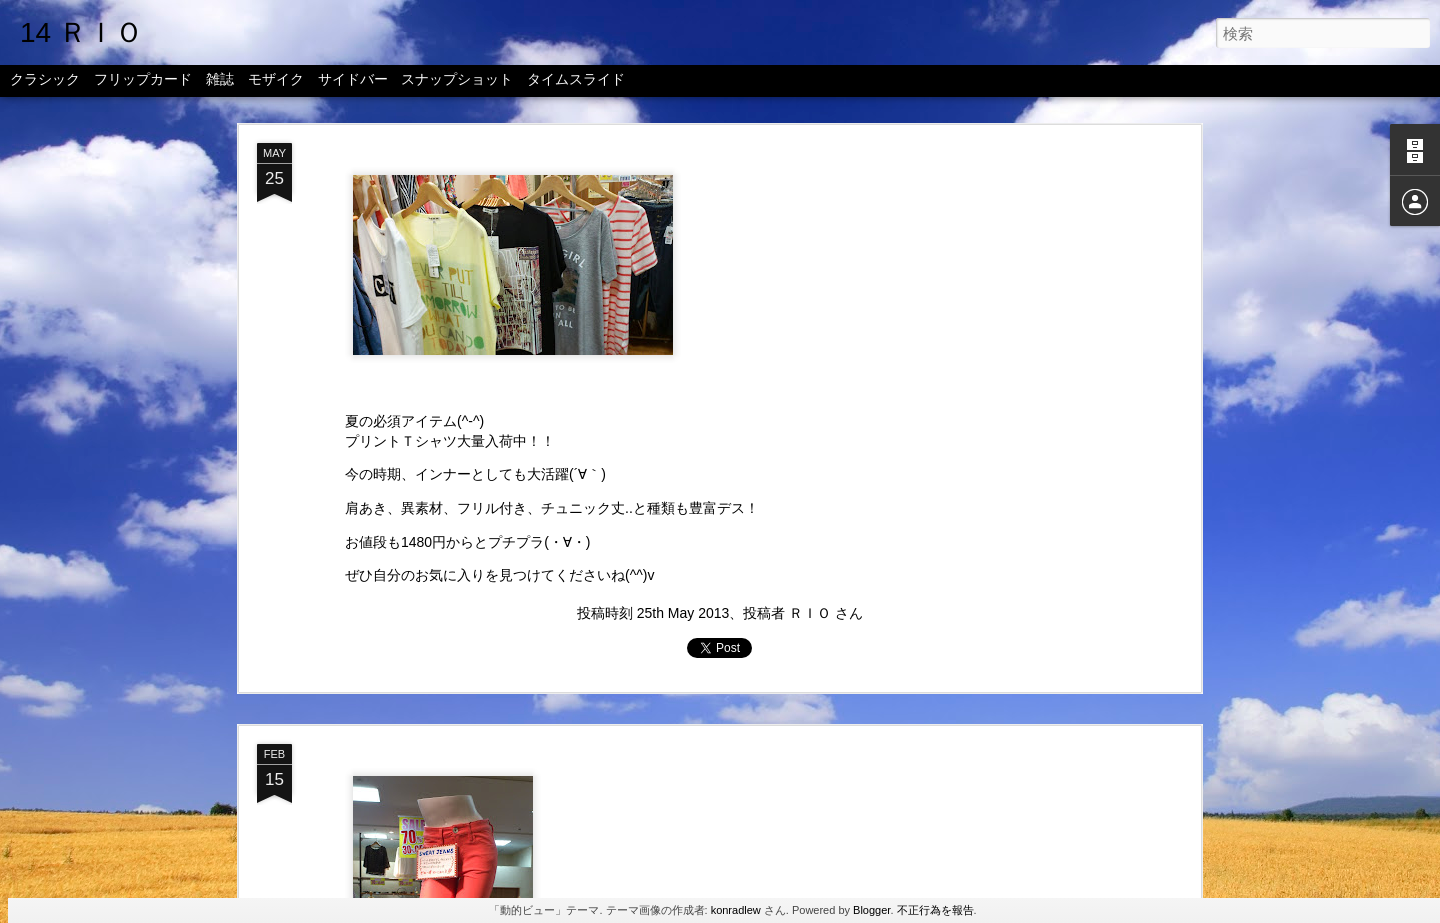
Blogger (871, 910)
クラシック (45, 82)
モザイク (276, 82)
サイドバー (353, 82)
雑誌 (220, 82)
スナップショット (457, 82)
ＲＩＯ (810, 613)
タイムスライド (576, 82)
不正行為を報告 (935, 910)
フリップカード (143, 82)
